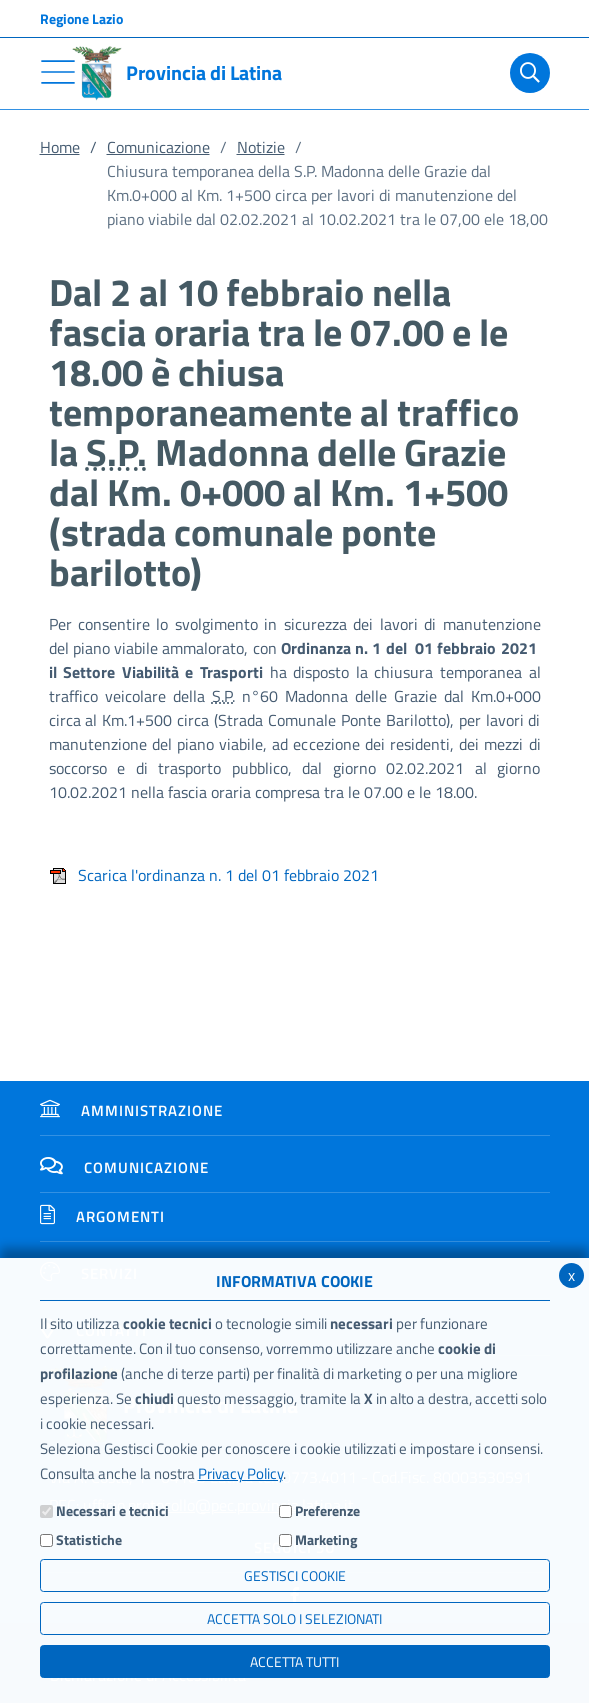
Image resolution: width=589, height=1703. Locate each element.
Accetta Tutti (294, 1661)
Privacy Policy (240, 1473)
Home (60, 147)
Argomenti (102, 1216)
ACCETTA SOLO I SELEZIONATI (294, 1618)
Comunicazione (158, 147)
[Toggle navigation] (58, 72)
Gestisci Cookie (295, 1575)
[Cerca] (530, 73)
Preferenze (327, 1510)
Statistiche (89, 1539)
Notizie (261, 147)
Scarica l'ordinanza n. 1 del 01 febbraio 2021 (214, 875)
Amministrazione (131, 1110)
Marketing (326, 1539)
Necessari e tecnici (112, 1510)
